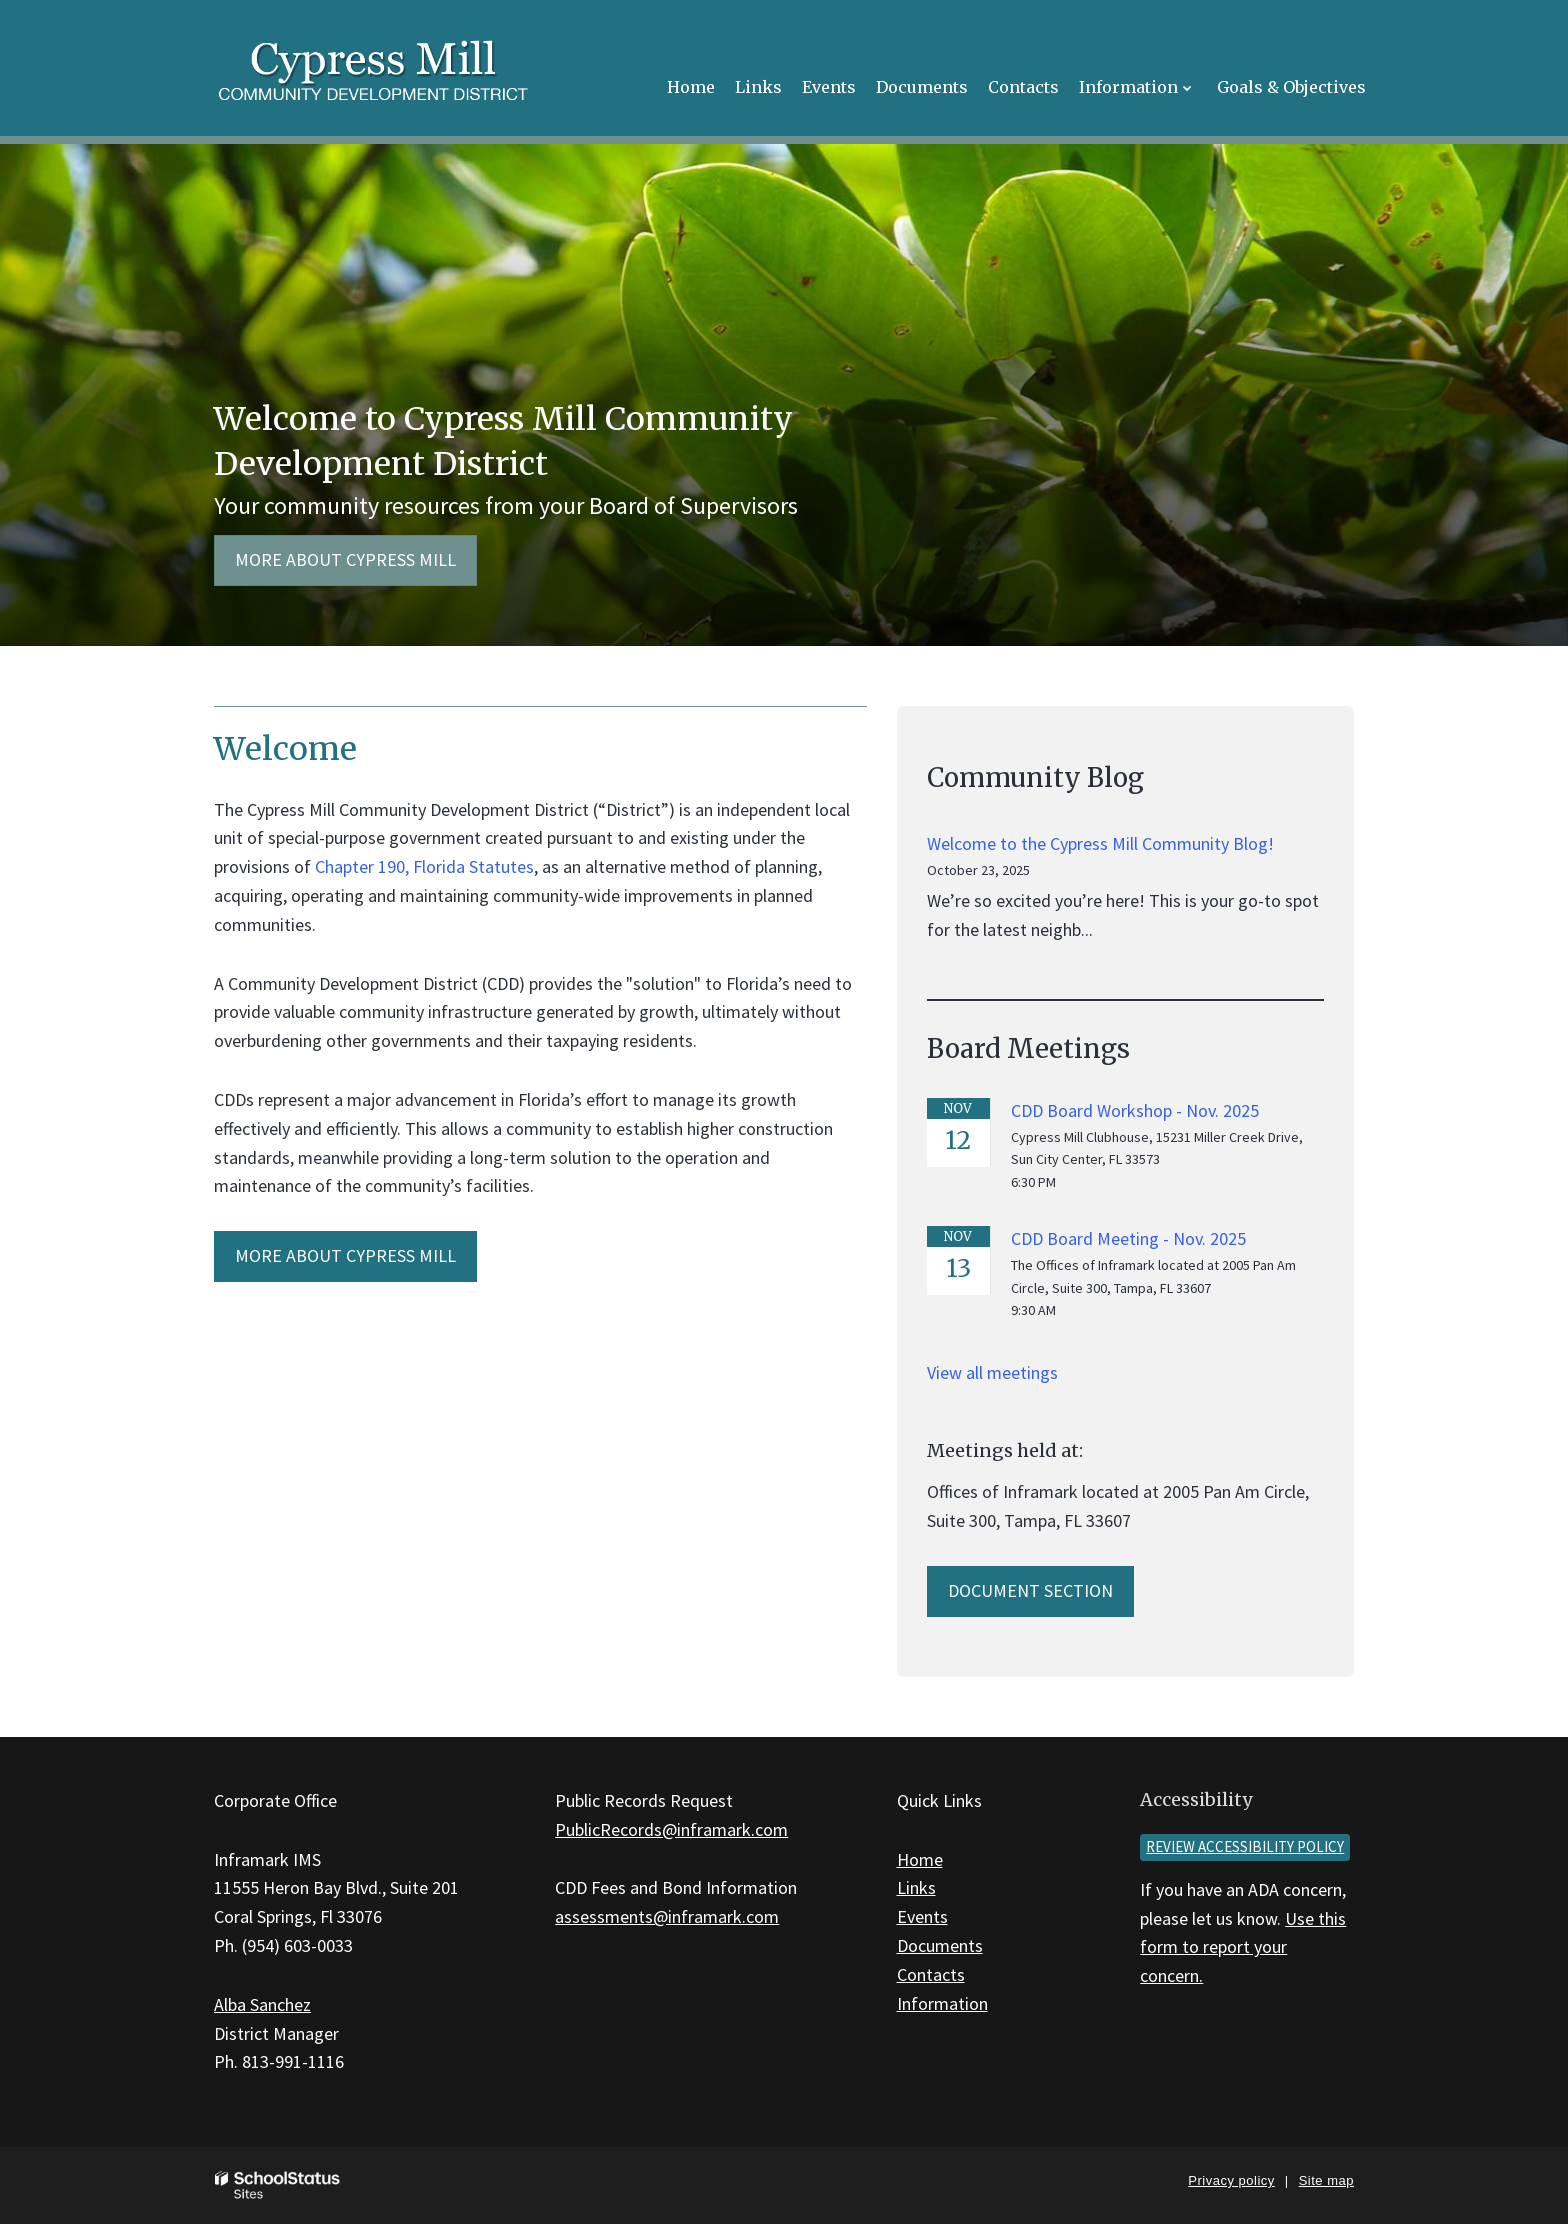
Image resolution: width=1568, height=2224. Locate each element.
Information (942, 2003)
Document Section (1030, 1590)
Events (922, 1916)
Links (916, 1887)
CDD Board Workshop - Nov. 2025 (1135, 1110)
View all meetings (992, 1372)
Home (920, 1859)
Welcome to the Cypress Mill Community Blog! (1100, 843)
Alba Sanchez (262, 2004)
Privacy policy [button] (1231, 2180)
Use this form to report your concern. (1243, 1947)
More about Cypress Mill (345, 559)
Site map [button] (1326, 2180)
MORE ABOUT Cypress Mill (345, 1255)
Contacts (931, 1974)
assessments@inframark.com (667, 1916)
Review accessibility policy (1245, 1846)
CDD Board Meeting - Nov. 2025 (1128, 1238)
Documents (940, 1945)
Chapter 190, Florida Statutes (424, 866)
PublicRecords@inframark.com (671, 1829)
